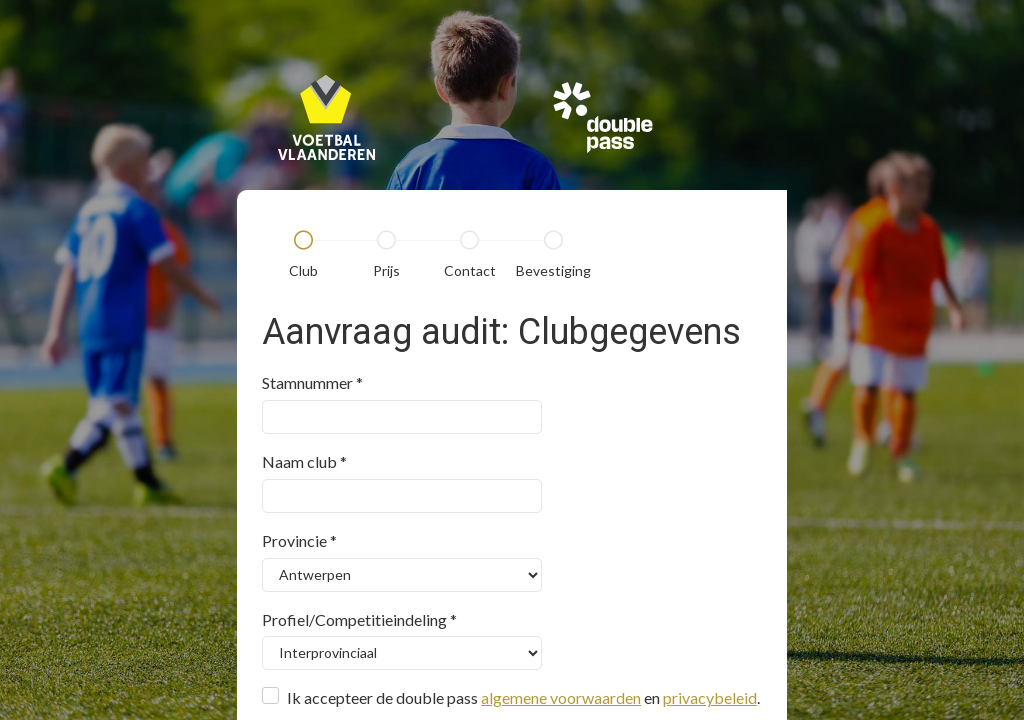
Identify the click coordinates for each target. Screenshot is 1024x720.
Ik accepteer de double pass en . (523, 697)
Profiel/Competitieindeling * (359, 619)
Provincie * (299, 540)
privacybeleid (710, 697)
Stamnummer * (312, 382)
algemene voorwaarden (561, 697)
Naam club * (304, 461)
